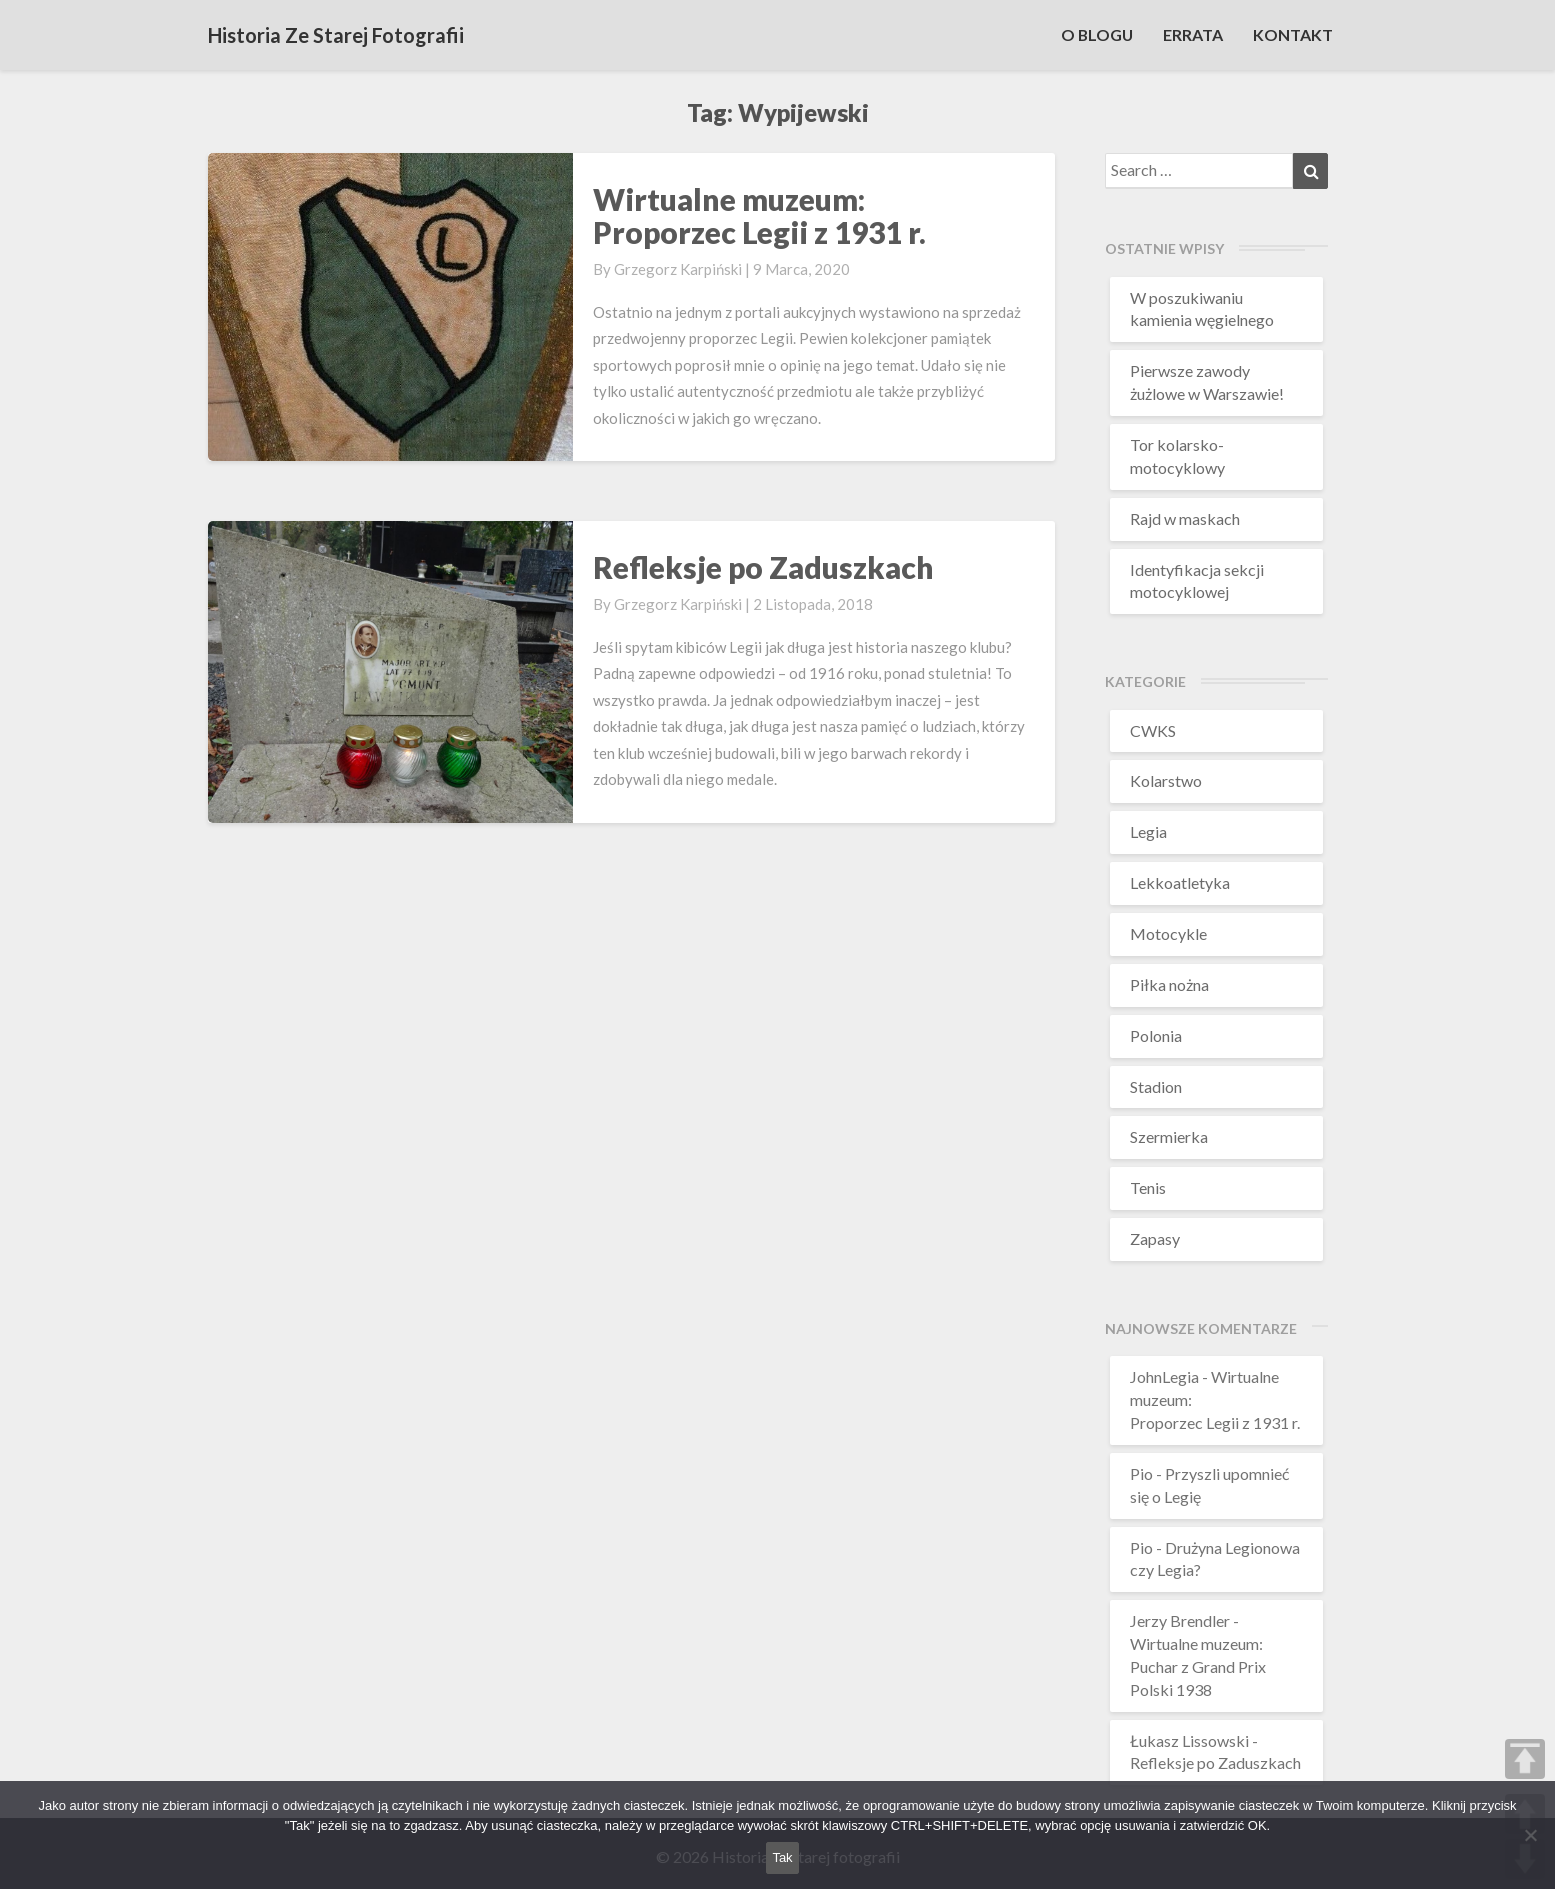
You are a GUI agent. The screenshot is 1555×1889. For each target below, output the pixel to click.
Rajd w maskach (1185, 518)
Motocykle (1168, 933)
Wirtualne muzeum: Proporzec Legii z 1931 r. (759, 215)
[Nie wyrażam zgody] (1530, 1835)
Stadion (1156, 1086)
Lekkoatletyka (1180, 882)
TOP (1525, 1759)
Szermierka (1169, 1136)
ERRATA (1193, 34)
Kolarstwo (1166, 780)
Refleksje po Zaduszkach (763, 567)
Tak (782, 1857)
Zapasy (1155, 1238)
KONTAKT (1293, 34)
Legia (1148, 831)
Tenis (1148, 1187)
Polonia (1156, 1035)
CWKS (1153, 730)
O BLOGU (1096, 34)
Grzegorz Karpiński (678, 269)
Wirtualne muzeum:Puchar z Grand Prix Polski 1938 (1198, 1666)
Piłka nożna (1169, 984)
